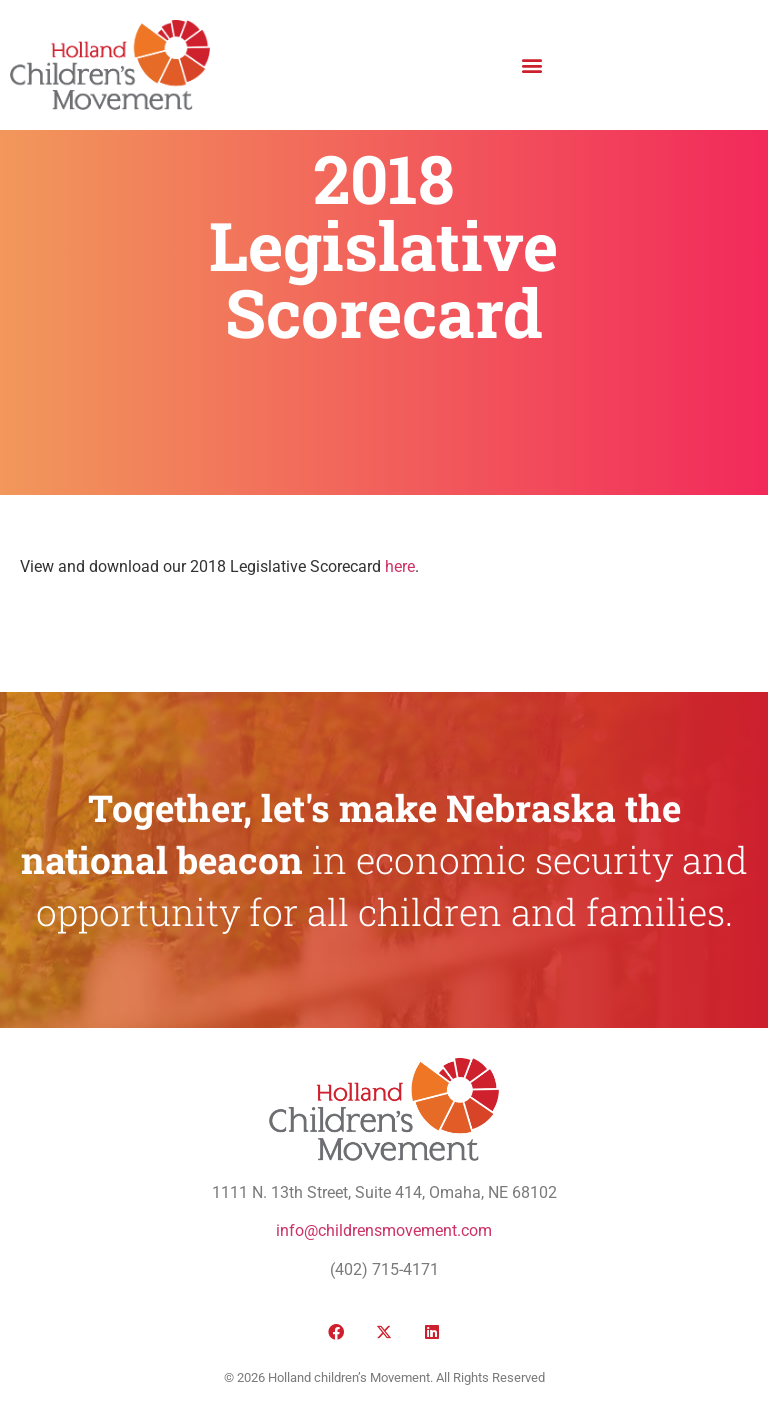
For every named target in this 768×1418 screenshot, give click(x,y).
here (400, 566)
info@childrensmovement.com (384, 1230)
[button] (531, 64)
